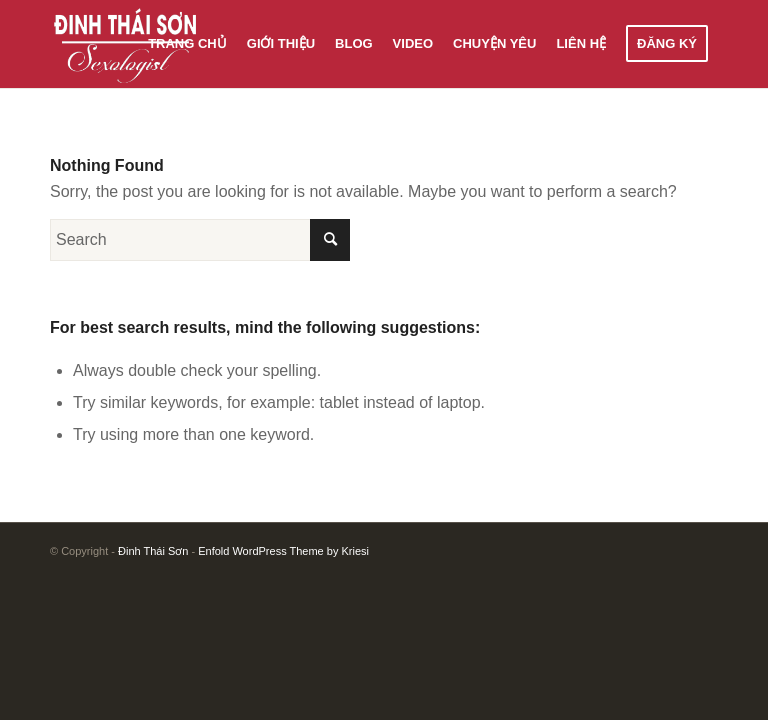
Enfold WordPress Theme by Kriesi (283, 551)
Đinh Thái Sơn (153, 551)
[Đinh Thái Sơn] (126, 44)
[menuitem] (187, 44)
